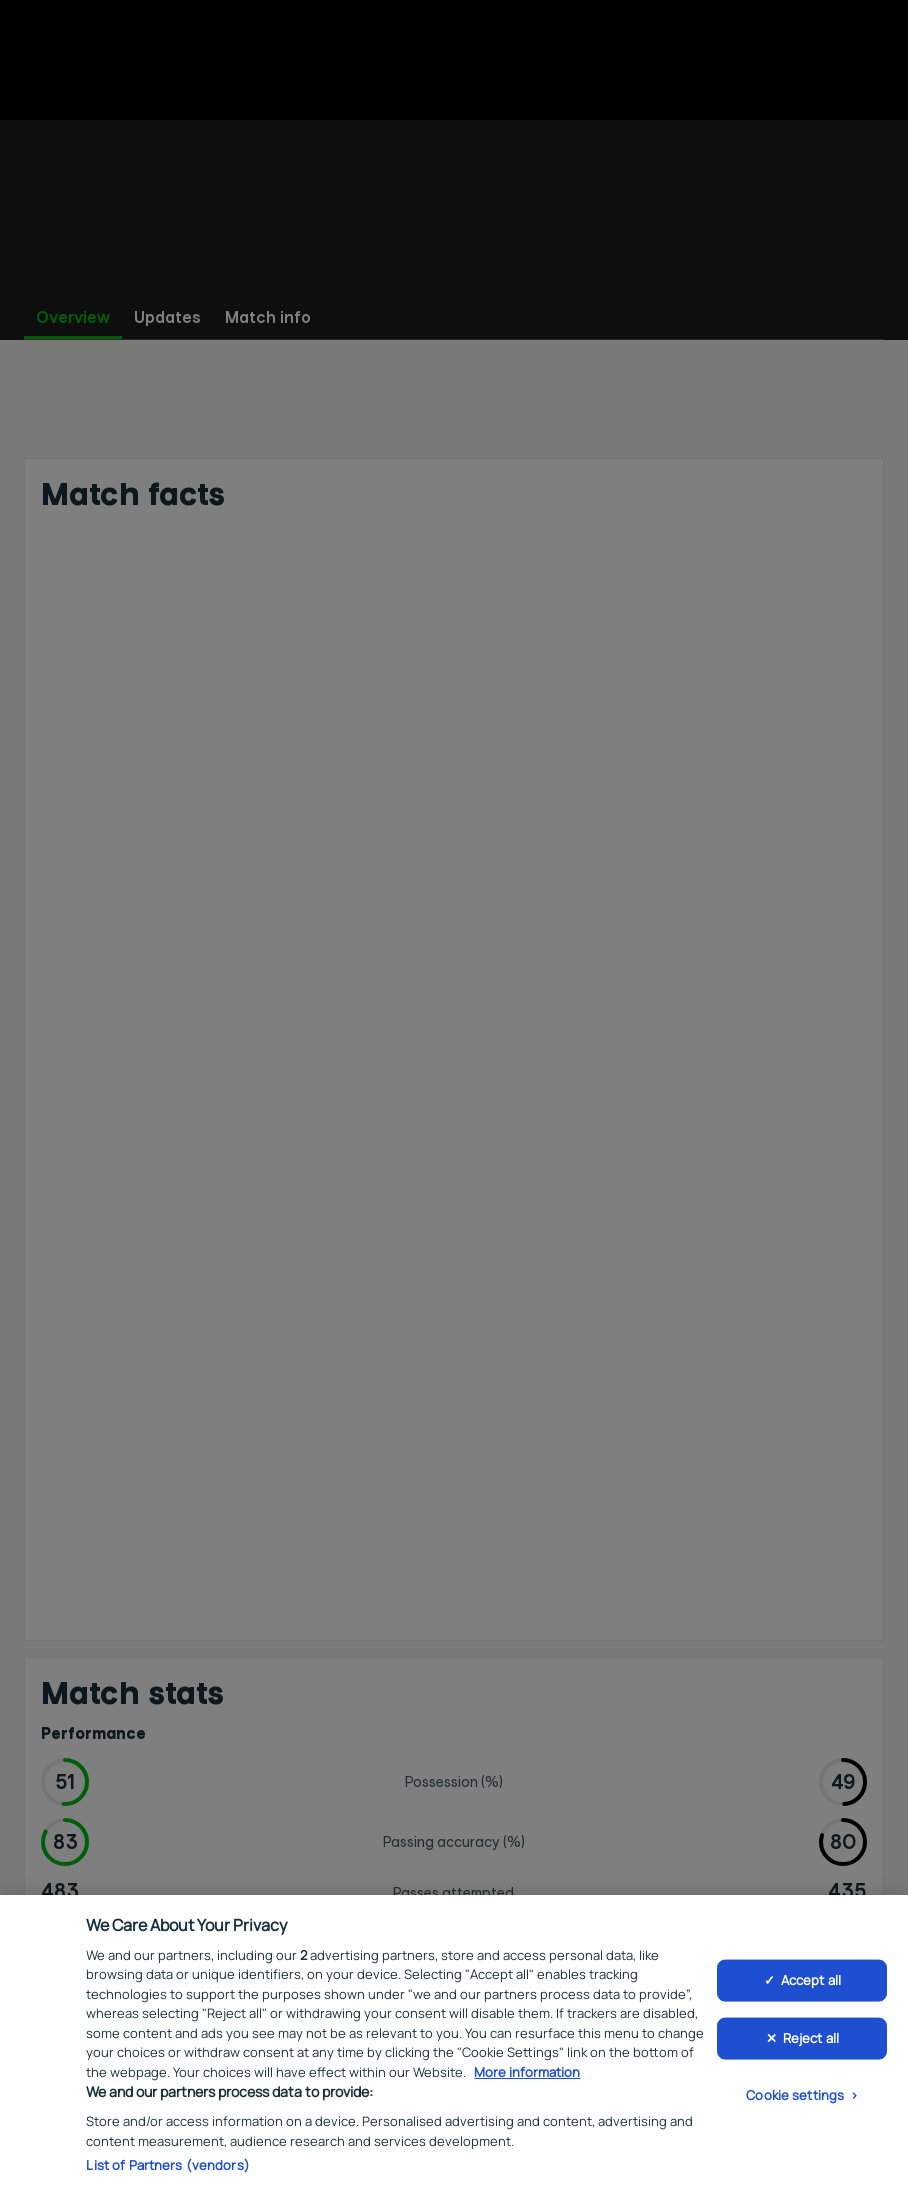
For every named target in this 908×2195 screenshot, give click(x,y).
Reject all (811, 2041)
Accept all (811, 1984)
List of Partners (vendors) (167, 2169)
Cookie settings (795, 2098)
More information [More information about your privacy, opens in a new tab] (527, 2076)
